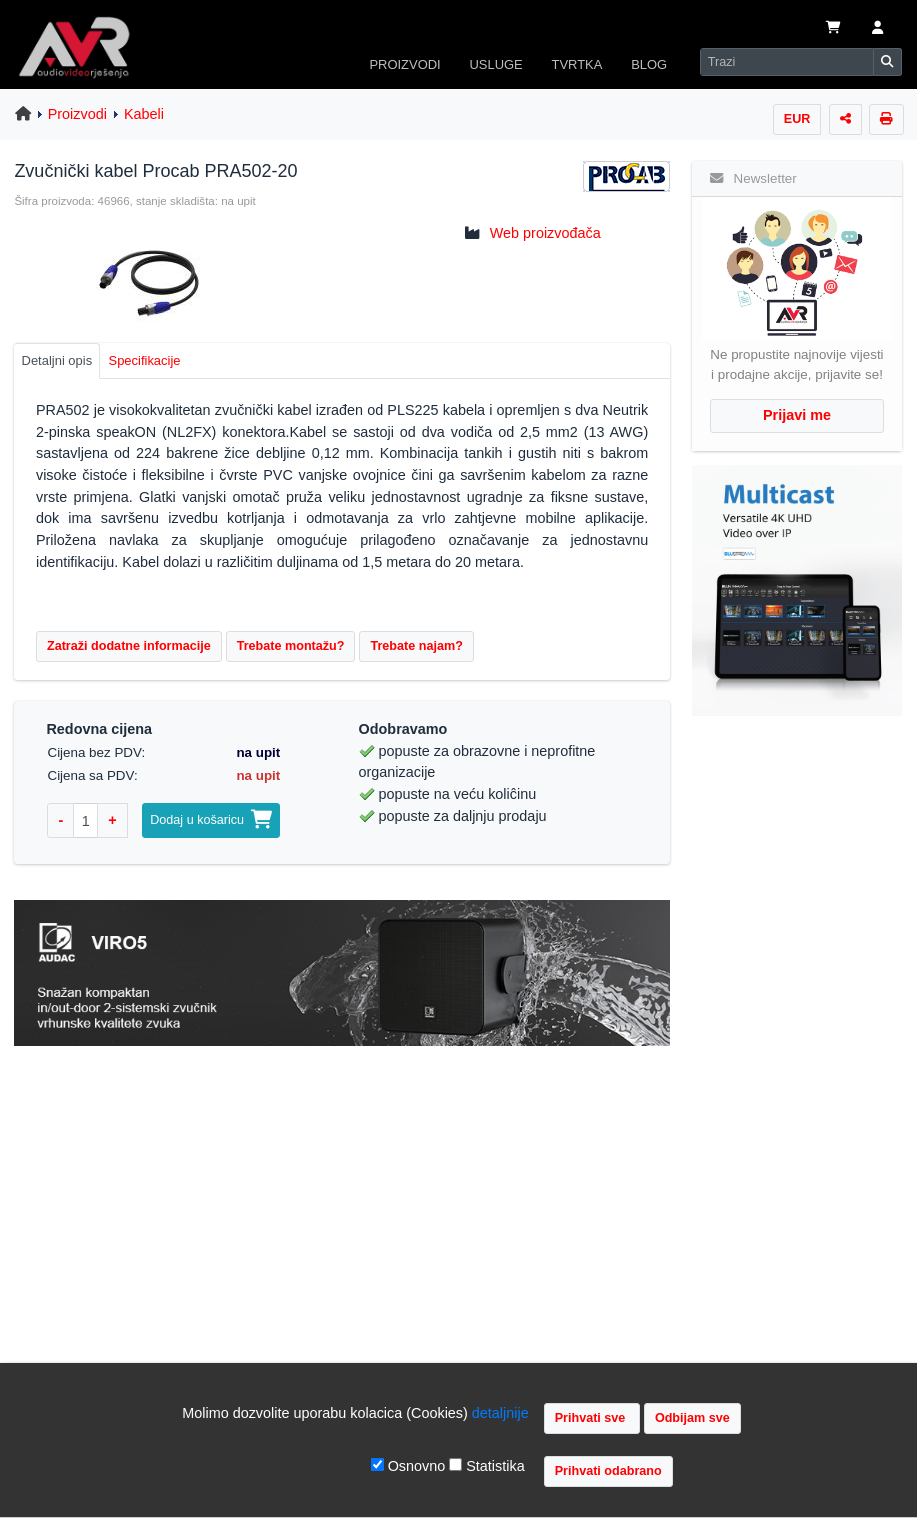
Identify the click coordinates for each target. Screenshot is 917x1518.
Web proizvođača (545, 233)
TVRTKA (577, 64)
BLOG (649, 64)
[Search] (787, 62)
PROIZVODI (404, 64)
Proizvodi (77, 114)
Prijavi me (797, 415)
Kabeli (144, 114)
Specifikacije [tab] (145, 360)
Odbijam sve (692, 1418)
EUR (797, 119)
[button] (877, 29)
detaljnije (500, 1413)
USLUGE (495, 64)
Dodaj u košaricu (211, 820)
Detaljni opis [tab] (57, 360)
